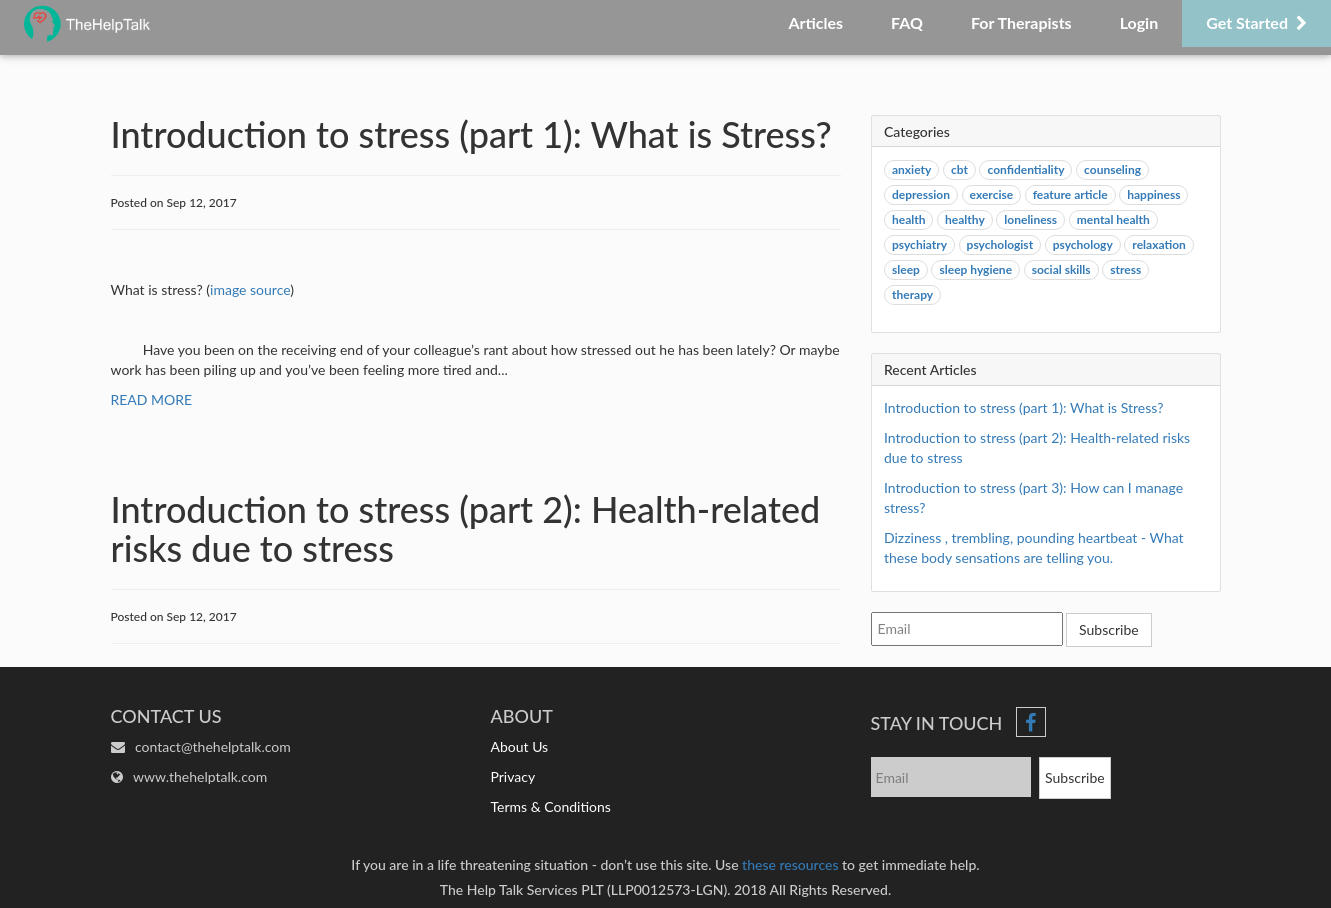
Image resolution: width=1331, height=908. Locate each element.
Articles (815, 22)
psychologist (1000, 244)
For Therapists (1021, 22)
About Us (520, 746)
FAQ (907, 22)
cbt (959, 169)
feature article (1070, 194)
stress (1125, 269)
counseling (1112, 169)
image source (250, 289)
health (908, 219)
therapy (912, 294)
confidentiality (1025, 169)
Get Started (1256, 22)
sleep (906, 269)
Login (1139, 22)
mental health (1113, 219)
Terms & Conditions (551, 806)
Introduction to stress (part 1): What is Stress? (1023, 407)
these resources (790, 864)
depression (921, 194)
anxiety (911, 169)
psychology (1083, 244)
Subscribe (1109, 629)
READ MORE (152, 399)
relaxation (1158, 244)
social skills (1061, 269)
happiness (1153, 194)
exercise (992, 194)
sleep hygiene (975, 269)
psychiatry (919, 244)
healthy (965, 219)
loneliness (1030, 219)
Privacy (513, 776)
